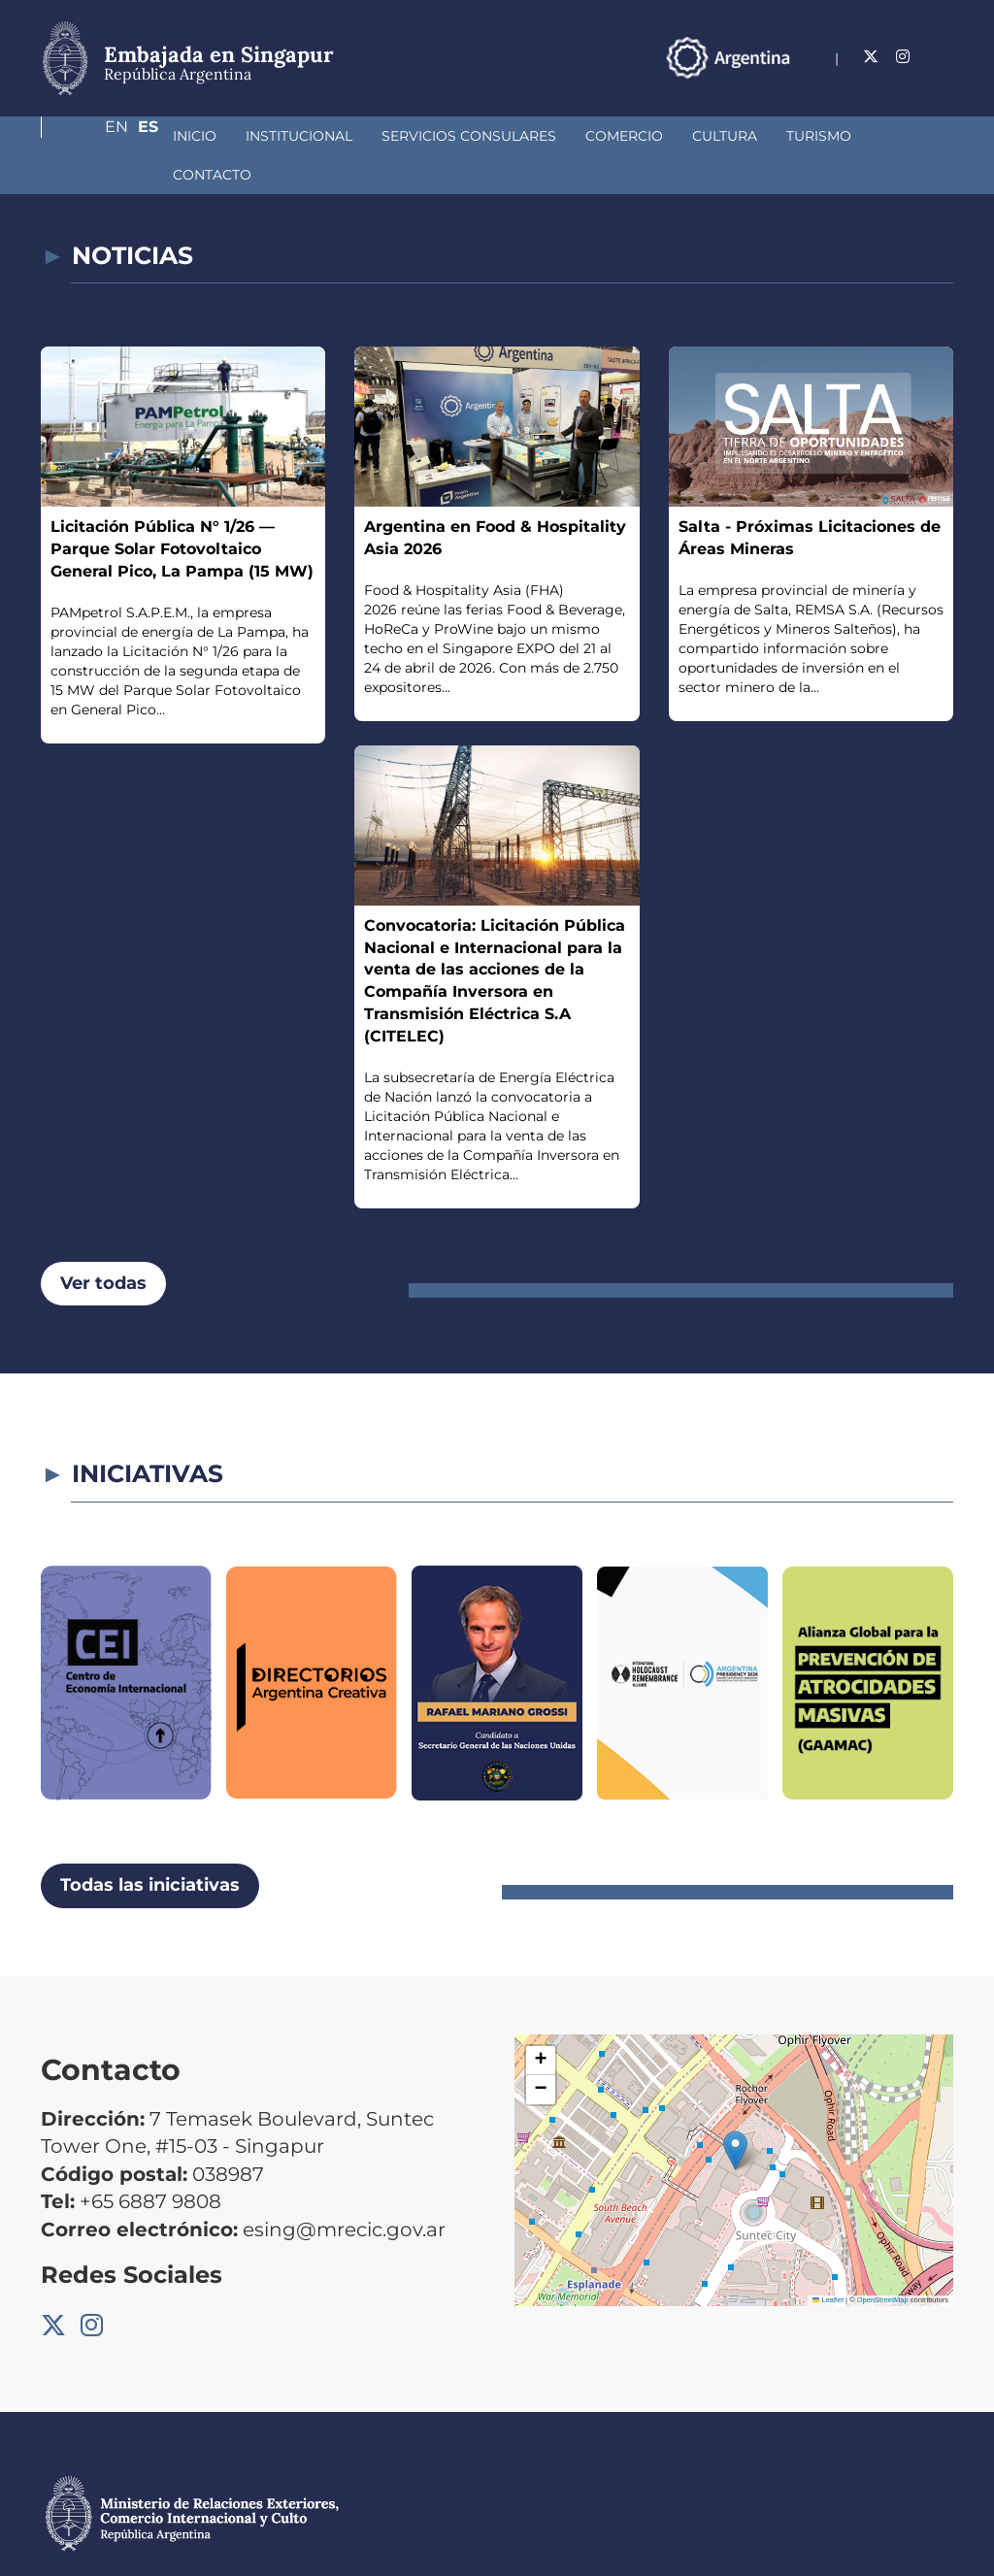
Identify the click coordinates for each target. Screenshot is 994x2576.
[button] (735, 2111)
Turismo (715, 136)
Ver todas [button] (103, 1244)
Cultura (621, 136)
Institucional (196, 136)
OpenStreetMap (883, 2261)
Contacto (817, 136)
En (903, 57)
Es (943, 57)
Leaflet (828, 2261)
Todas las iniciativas (150, 1846)
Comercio (521, 136)
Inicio (92, 136)
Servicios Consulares (366, 136)
